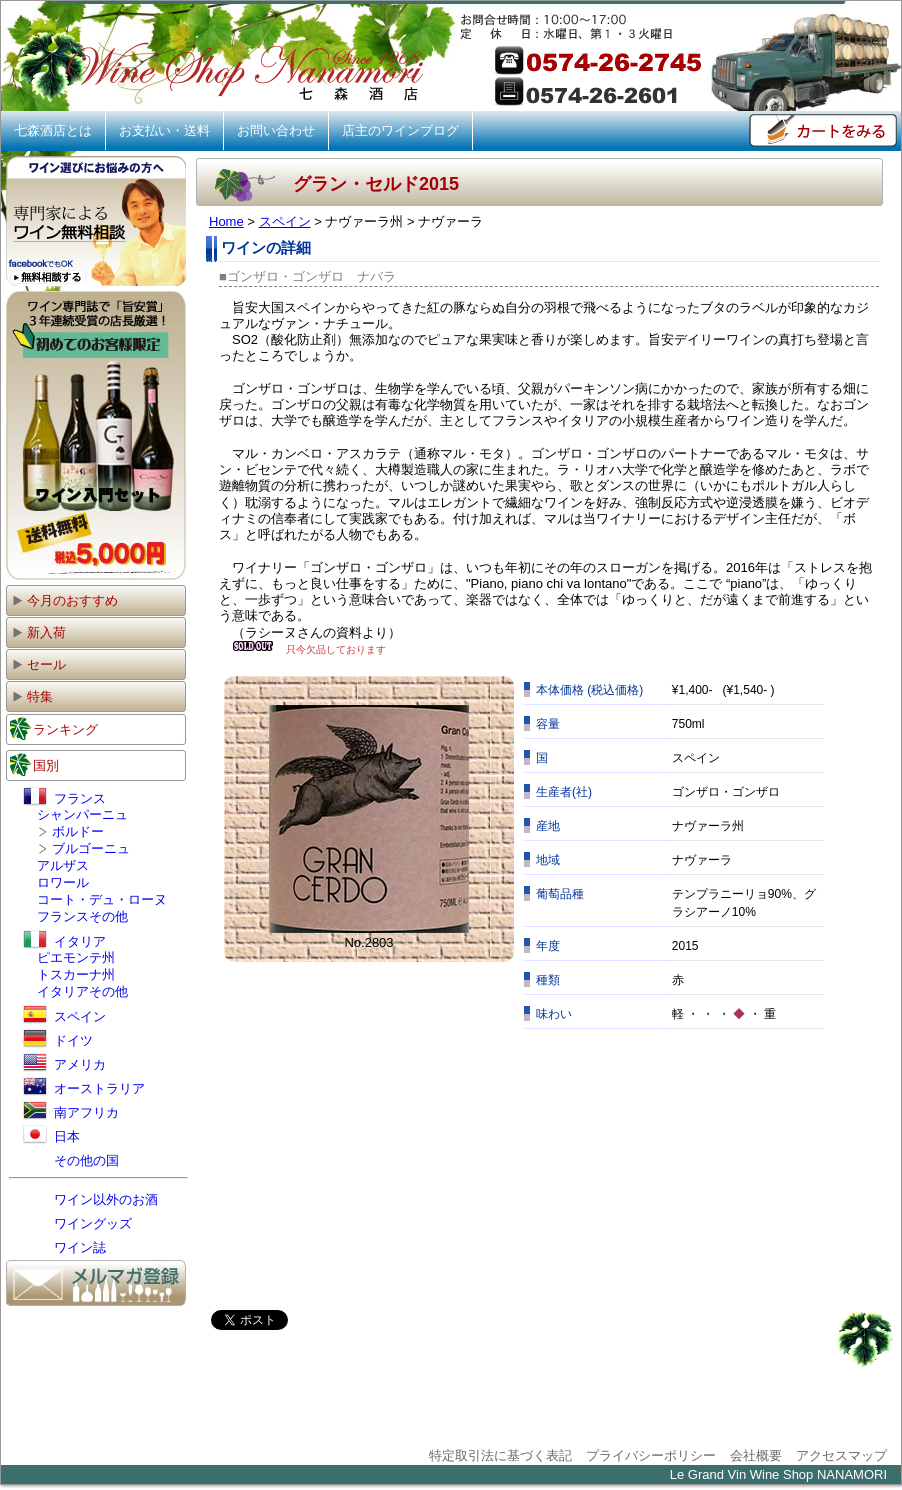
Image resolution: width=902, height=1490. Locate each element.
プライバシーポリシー (651, 1455)
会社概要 (756, 1455)
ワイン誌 (64, 1247)
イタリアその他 (82, 991)
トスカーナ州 (76, 974)
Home (226, 221)
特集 (32, 696)
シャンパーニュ (82, 814)
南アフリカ (71, 1112)
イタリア (64, 941)
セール (39, 664)
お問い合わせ (276, 130)
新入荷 (39, 632)
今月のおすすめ (65, 600)
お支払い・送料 (164, 130)
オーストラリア (84, 1088)
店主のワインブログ (400, 130)
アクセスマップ (841, 1455)
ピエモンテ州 (76, 957)
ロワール (63, 882)
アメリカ (64, 1064)
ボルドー (78, 831)
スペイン (285, 221)
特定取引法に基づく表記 (500, 1455)
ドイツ (58, 1040)
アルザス (63, 865)
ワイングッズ (77, 1223)
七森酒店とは (53, 130)
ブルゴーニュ (91, 848)
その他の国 (71, 1160)
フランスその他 (82, 916)
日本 (51, 1136)
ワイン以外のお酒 (90, 1199)
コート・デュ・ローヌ (102, 899)
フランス (64, 798)
